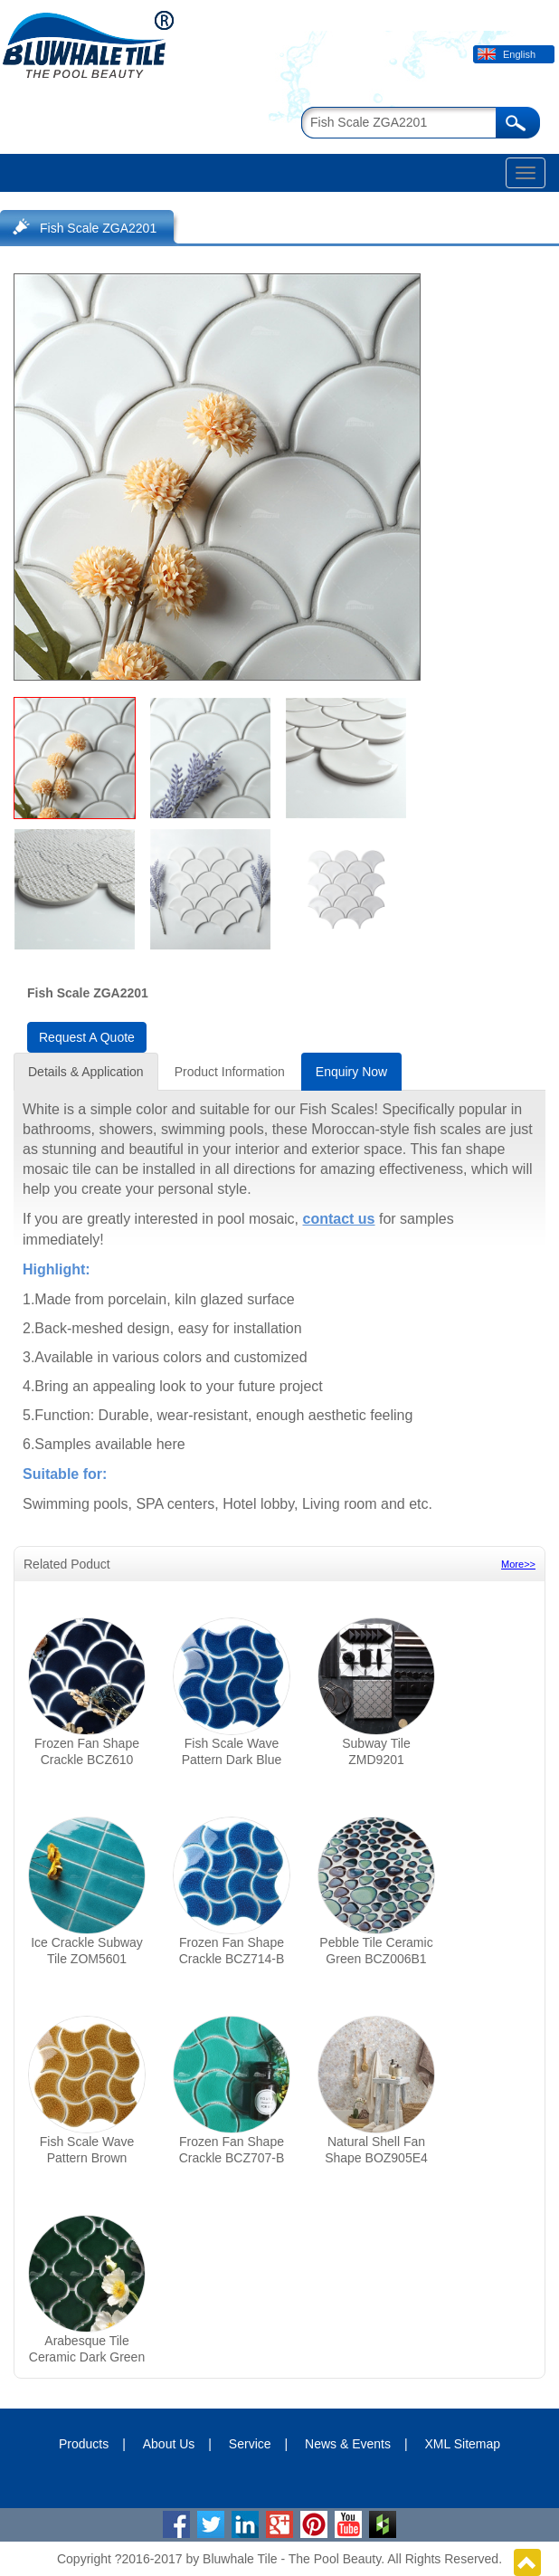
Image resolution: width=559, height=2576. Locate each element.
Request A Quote (87, 1037)
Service (250, 2444)
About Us (169, 2444)
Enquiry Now (351, 1071)
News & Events (348, 2444)
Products (84, 2444)
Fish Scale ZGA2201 (98, 228)
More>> (518, 1564)
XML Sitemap (463, 2444)
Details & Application (86, 1071)
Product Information (230, 1071)
